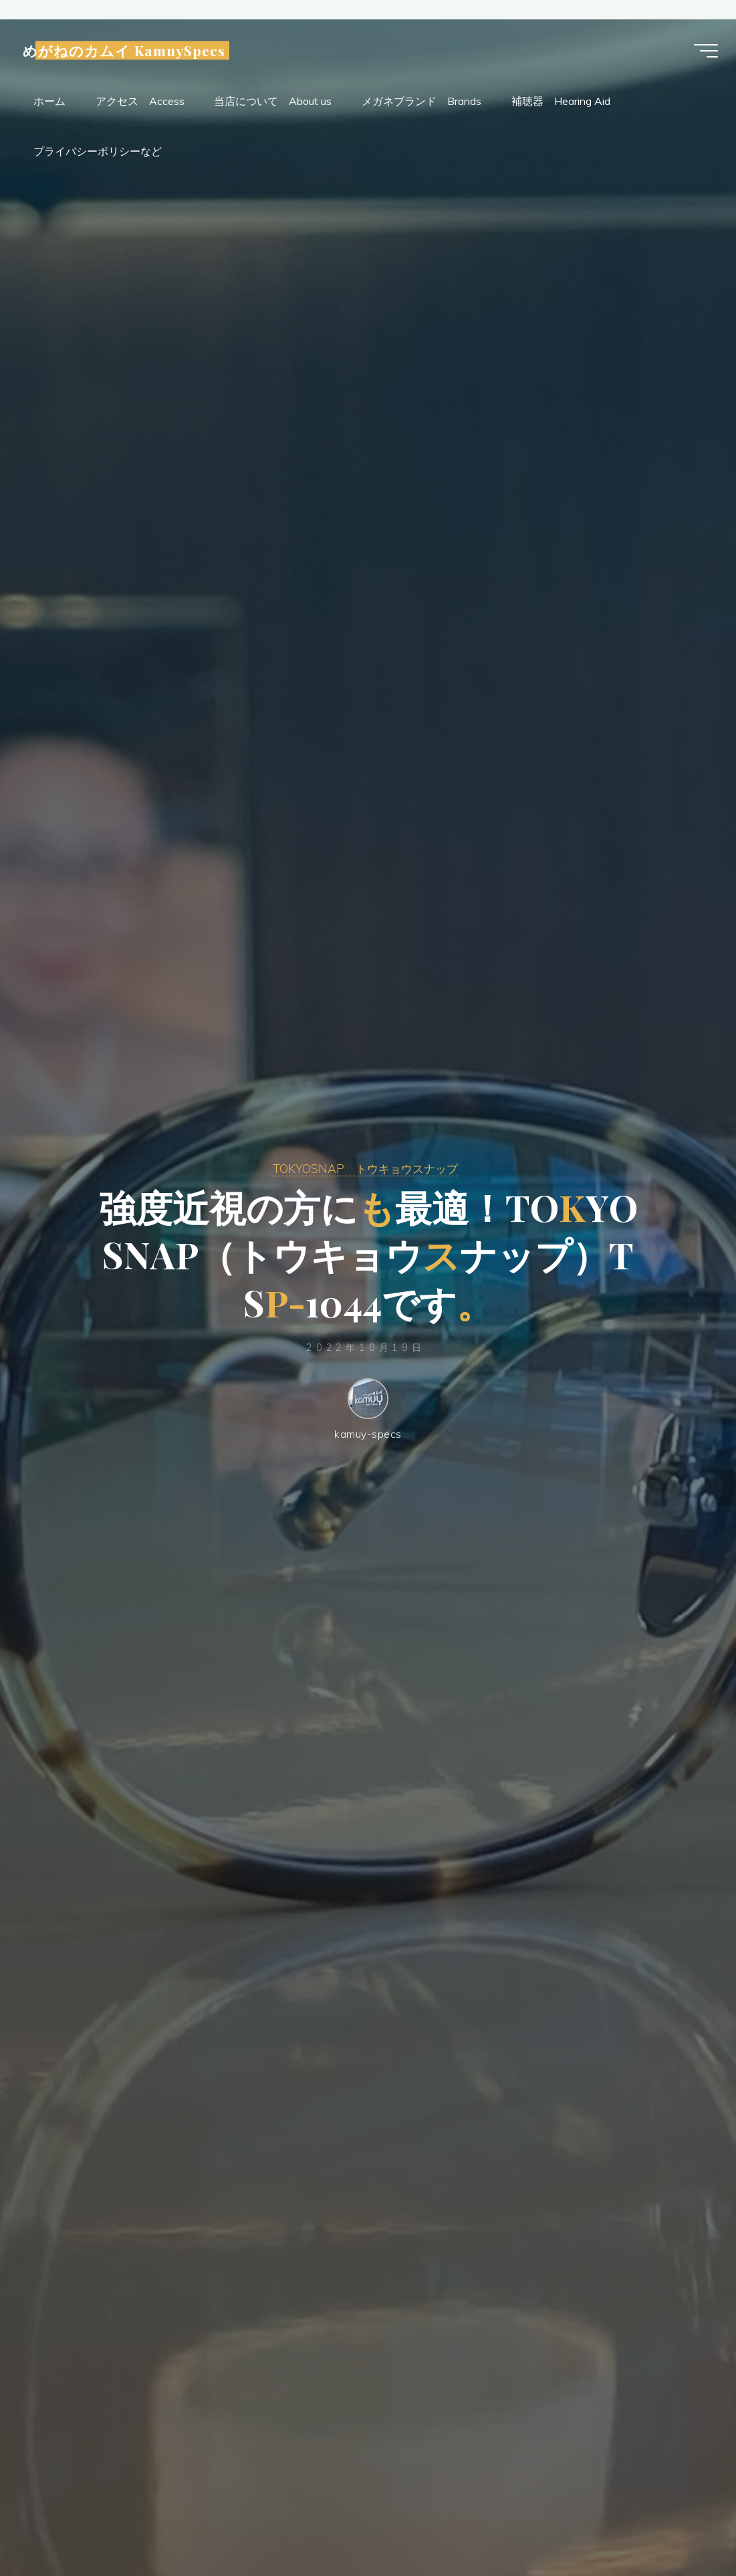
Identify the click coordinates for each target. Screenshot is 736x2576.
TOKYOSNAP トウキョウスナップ (365, 1167)
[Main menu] (703, 51)
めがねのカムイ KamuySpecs (127, 50)
